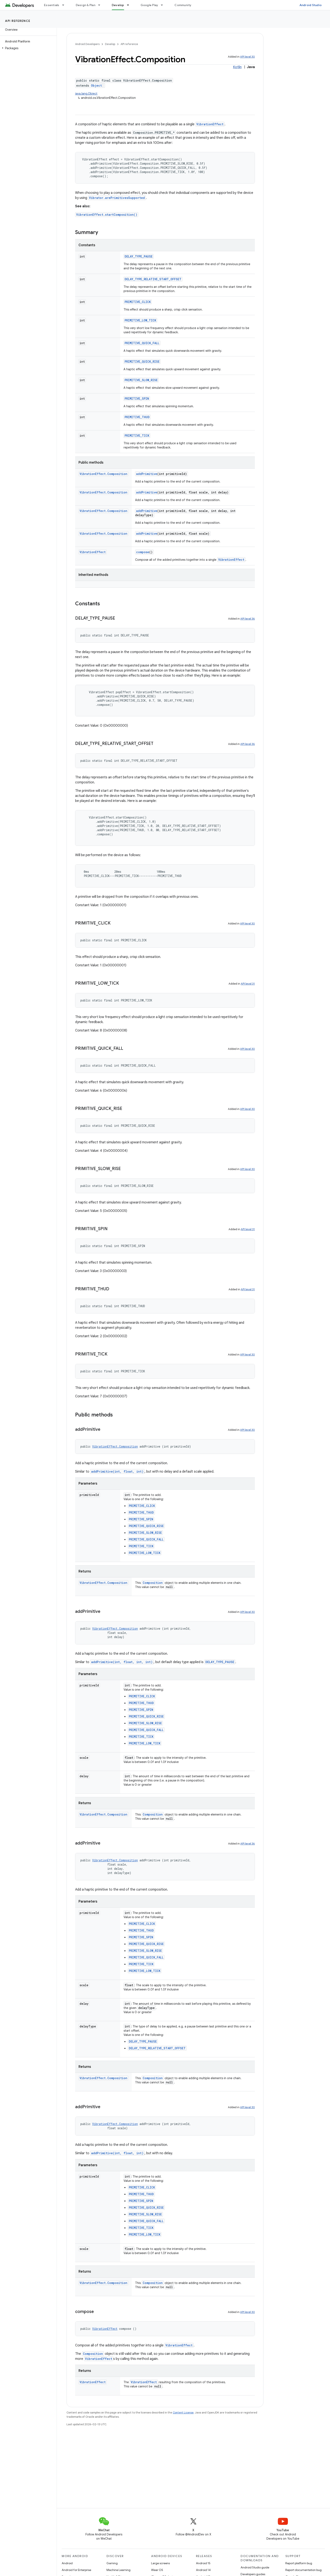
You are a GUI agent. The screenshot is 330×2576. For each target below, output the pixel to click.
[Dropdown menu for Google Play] (163, 5)
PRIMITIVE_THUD (137, 417)
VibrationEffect (210, 124)
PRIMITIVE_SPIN (137, 399)
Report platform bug (298, 2563)
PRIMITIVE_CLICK (138, 302)
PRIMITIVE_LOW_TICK (140, 320)
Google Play (149, 5)
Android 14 (203, 2570)
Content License (183, 2412)
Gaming (112, 2563)
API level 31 (248, 983)
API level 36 (247, 618)
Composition (153, 1583)
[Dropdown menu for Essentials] (65, 5)
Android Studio (310, 5)
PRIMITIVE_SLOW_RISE (141, 380)
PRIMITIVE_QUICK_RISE (142, 362)
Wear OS (157, 2570)
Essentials (51, 5)
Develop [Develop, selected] (118, 5)
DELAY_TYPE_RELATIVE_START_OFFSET (153, 279)
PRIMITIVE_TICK (137, 436)
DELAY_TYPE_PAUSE (139, 256)
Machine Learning (118, 2570)
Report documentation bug (303, 2570)
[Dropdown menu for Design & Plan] (101, 5)
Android (67, 2563)
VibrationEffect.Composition (103, 474)
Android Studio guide (255, 2567)
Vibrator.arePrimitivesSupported (117, 198)
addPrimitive (146, 474)
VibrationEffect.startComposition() (106, 215)
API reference (18, 21)
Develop (110, 44)
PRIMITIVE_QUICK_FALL (142, 343)
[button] (27, 48)
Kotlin (237, 67)
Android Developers (87, 44)
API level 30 (247, 56)
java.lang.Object (86, 93)
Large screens (160, 2563)
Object (96, 85)
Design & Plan (85, 5)
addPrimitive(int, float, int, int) (122, 1662)
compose (142, 552)
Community (182, 5)
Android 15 (203, 2563)
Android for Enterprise (76, 2570)
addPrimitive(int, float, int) (117, 1471)
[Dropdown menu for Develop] (130, 5)
